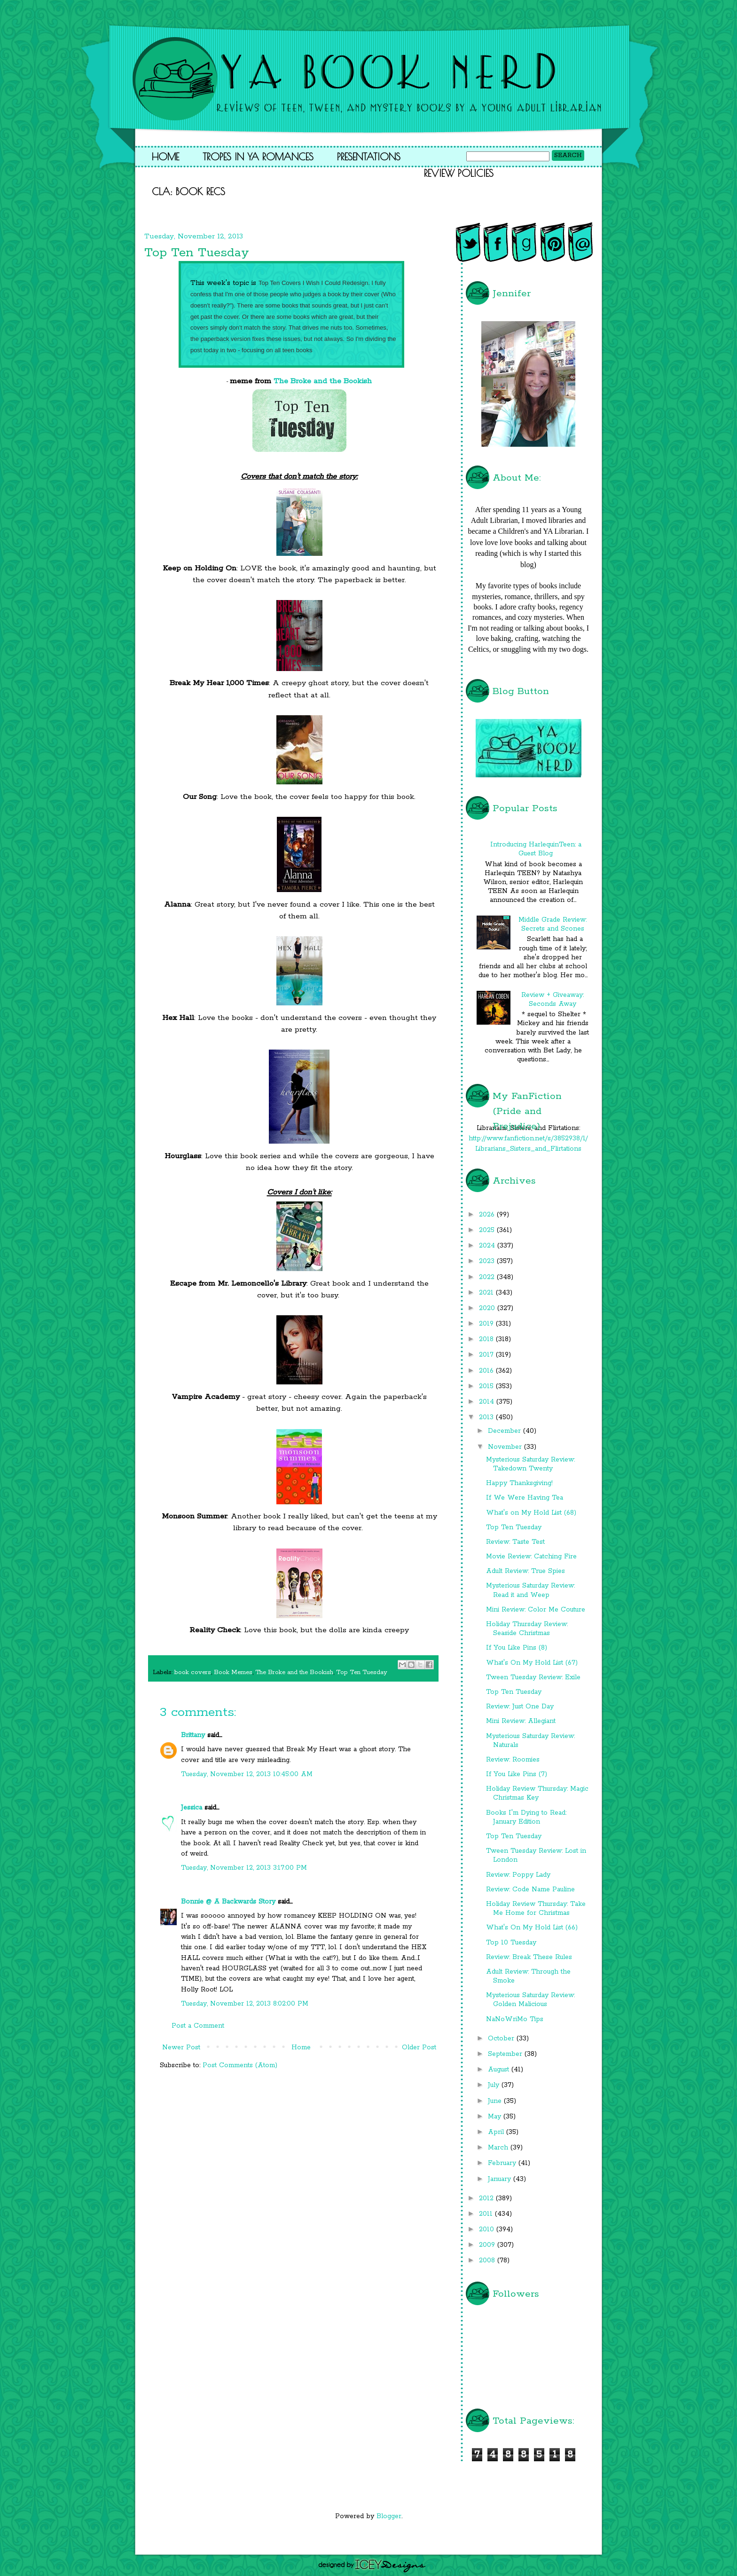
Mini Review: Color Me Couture (535, 1609)
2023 (488, 1261)
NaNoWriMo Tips (514, 2019)
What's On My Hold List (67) (532, 1663)
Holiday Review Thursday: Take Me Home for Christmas (536, 1908)
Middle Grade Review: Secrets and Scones (552, 924)
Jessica (191, 1807)
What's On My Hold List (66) (532, 1927)
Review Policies (459, 173)
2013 (487, 1417)
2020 (488, 1308)
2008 (488, 2260)
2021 (487, 1292)
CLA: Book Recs (188, 191)
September (506, 2054)
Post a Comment (198, 2026)
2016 (487, 1371)
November (506, 1447)
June (496, 2101)
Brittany (193, 1735)
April (497, 2132)
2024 (488, 1245)
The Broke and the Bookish (323, 381)
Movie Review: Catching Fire (531, 1556)
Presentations (368, 156)
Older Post (419, 2047)
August (499, 2069)
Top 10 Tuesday (511, 1942)
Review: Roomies (513, 1759)
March (499, 2147)
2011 (487, 2214)
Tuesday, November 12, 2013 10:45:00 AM (247, 1774)
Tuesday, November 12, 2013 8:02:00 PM (244, 2003)
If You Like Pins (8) (516, 1648)
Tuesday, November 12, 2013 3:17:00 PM (244, 1868)
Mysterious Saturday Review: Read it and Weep (530, 1590)
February (503, 2163)
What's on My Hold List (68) (531, 1513)
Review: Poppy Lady (518, 1875)
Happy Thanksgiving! (519, 1483)
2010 (487, 2229)
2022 (488, 1277)
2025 (488, 1230)
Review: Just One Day (520, 1706)
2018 (487, 1339)
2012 (487, 2198)
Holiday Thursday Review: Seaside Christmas (527, 1628)
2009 (488, 2245)
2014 (487, 1402)
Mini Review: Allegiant (521, 1721)
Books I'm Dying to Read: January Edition (526, 1817)
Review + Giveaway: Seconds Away (552, 999)
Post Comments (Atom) (240, 2065)
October (502, 2038)
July (495, 2085)
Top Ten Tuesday (361, 1672)
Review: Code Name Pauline (530, 1889)
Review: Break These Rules (529, 1957)
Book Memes (233, 1672)
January (500, 2179)
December (505, 1431)
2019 (487, 1324)
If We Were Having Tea (524, 1497)
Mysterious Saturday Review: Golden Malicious (530, 1999)
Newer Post (181, 2047)
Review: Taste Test (515, 1542)
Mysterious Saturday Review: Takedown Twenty (530, 1464)
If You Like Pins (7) (516, 1774)
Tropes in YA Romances (258, 156)
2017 (487, 1355)
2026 (488, 1214)
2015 (487, 1386)
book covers (192, 1672)
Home (165, 156)
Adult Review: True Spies (525, 1571)
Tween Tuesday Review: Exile (533, 1677)
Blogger (388, 2516)
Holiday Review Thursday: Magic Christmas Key (537, 1793)
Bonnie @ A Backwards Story (228, 1901)
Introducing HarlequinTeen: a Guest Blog (535, 849)
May (495, 2116)
